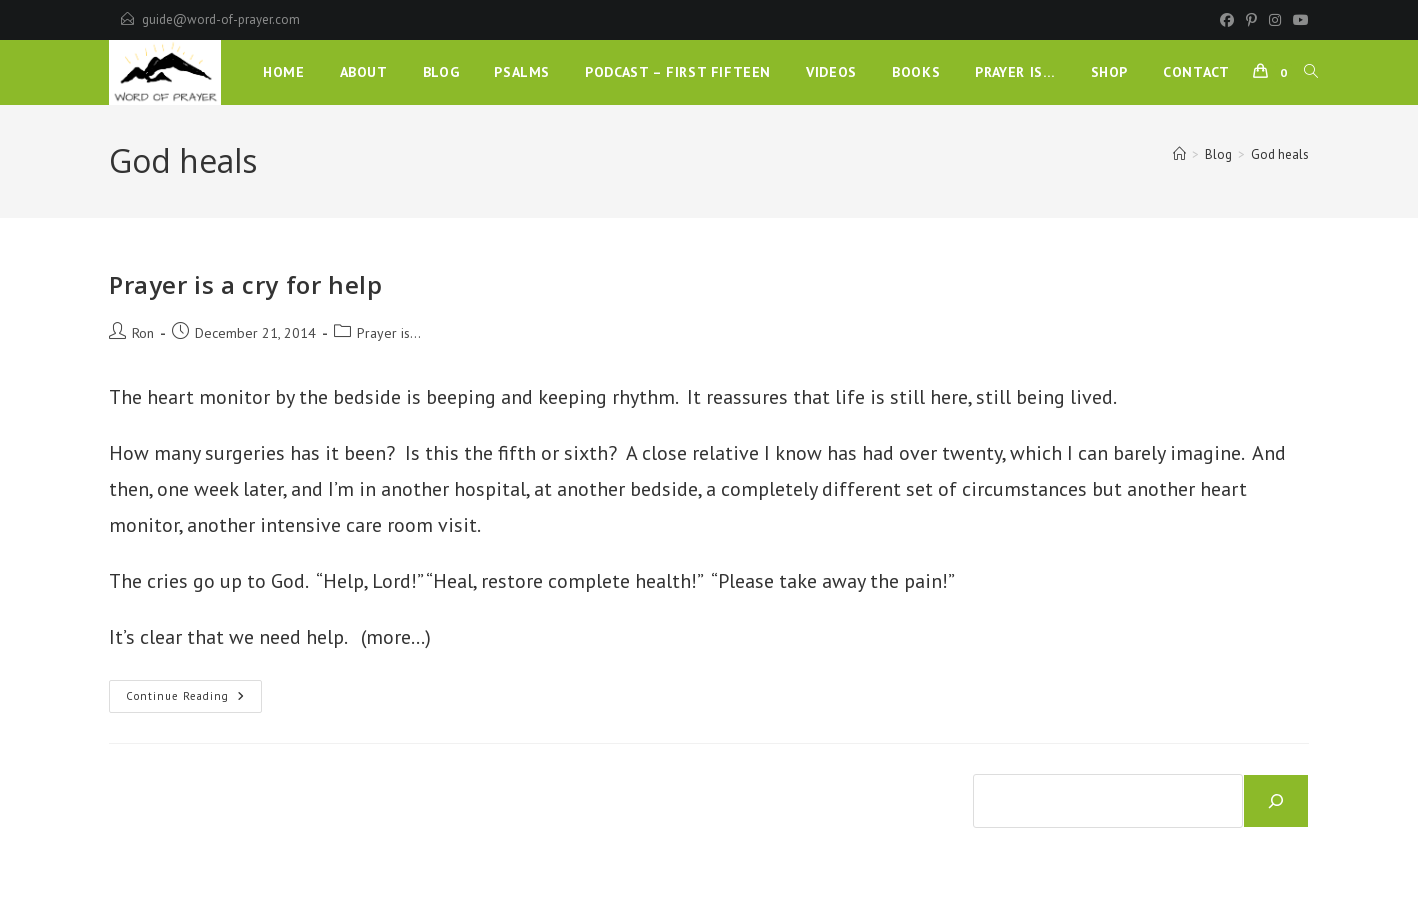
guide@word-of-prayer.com (221, 19)
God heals (1280, 154)
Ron (143, 333)
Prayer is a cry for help (245, 284)
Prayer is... (389, 333)
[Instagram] (1275, 20)
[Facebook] (1227, 20)
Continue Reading (194, 700)
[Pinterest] (1251, 20)
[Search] (1276, 801)
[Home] (1179, 154)
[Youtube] (1298, 20)
